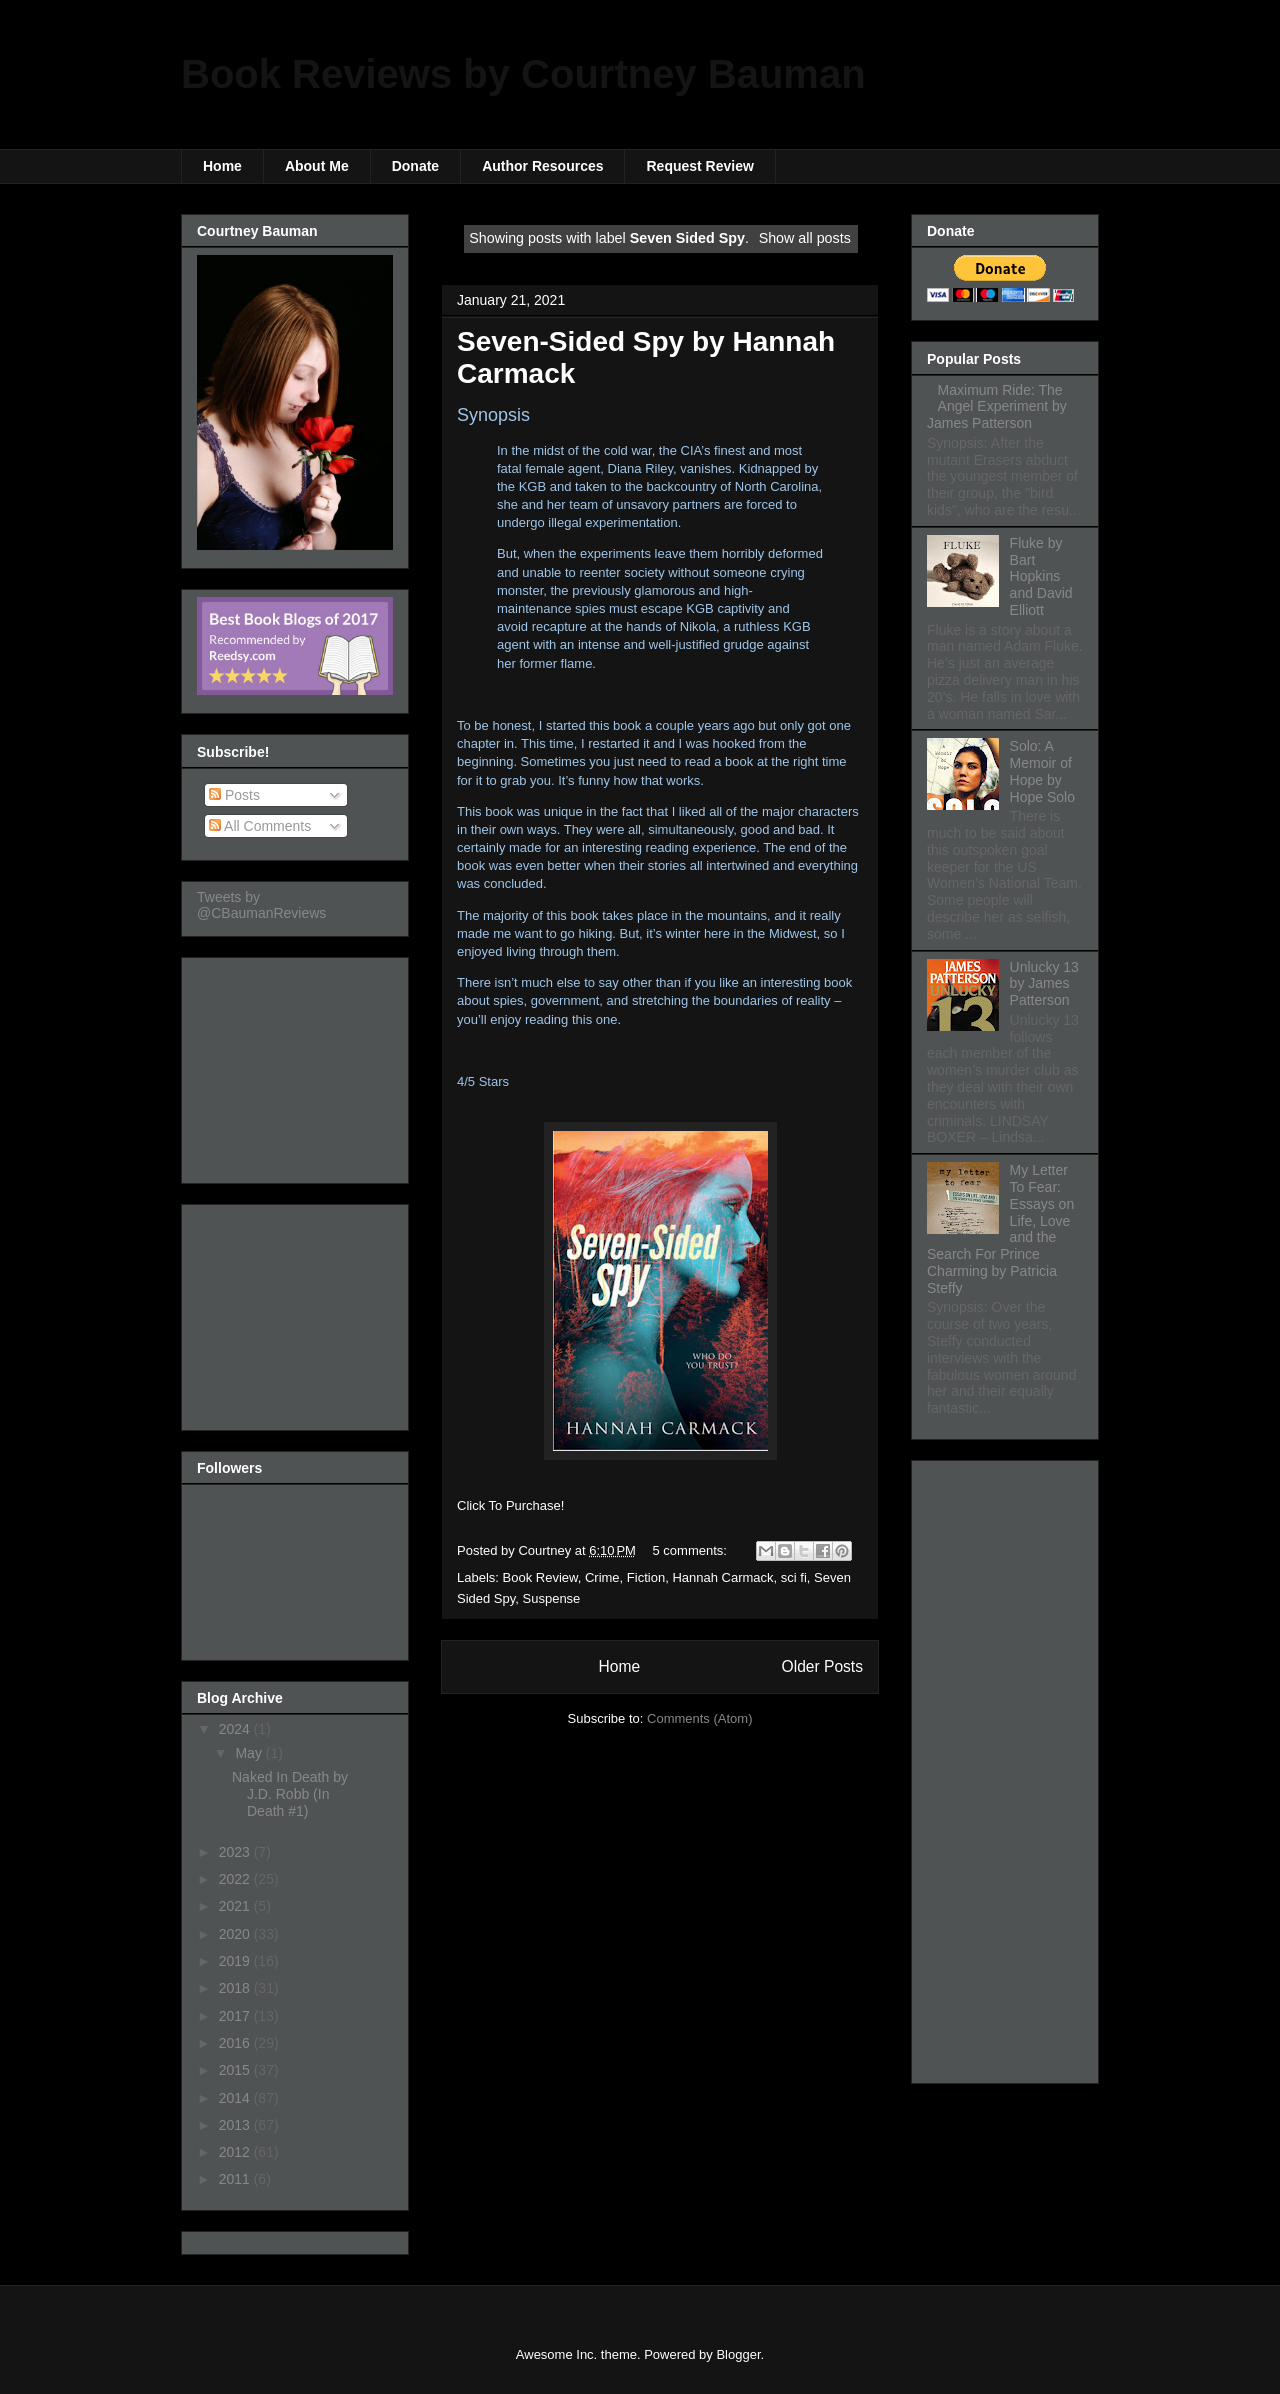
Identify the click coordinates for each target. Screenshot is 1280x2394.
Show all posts (805, 238)
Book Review (540, 1577)
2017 (236, 2016)
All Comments (260, 826)
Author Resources (542, 166)
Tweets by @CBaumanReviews (261, 905)
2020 (236, 1934)
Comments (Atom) (699, 1718)
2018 (236, 1988)
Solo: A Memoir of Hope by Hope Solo (1042, 771)
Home (222, 166)
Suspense (552, 1598)
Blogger (738, 2354)
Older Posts (822, 1666)
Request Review (699, 166)
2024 (236, 1729)
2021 (236, 1906)
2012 (236, 2152)
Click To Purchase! (510, 1505)
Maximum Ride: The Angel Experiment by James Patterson (997, 407)
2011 (236, 2179)
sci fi (794, 1577)
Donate (415, 166)
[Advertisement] (297, 1065)
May (250, 1753)
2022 (236, 1879)
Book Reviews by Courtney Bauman (523, 74)
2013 (236, 2125)
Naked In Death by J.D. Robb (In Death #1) (290, 1794)
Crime (602, 1577)
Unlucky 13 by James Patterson (1044, 984)
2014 (236, 2098)
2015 (236, 2070)
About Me (317, 166)
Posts (234, 795)
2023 (236, 1852)
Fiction (646, 1577)
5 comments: (692, 1550)
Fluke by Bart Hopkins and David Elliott (1041, 576)
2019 (236, 1961)
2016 (236, 2043)
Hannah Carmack (722, 1577)
